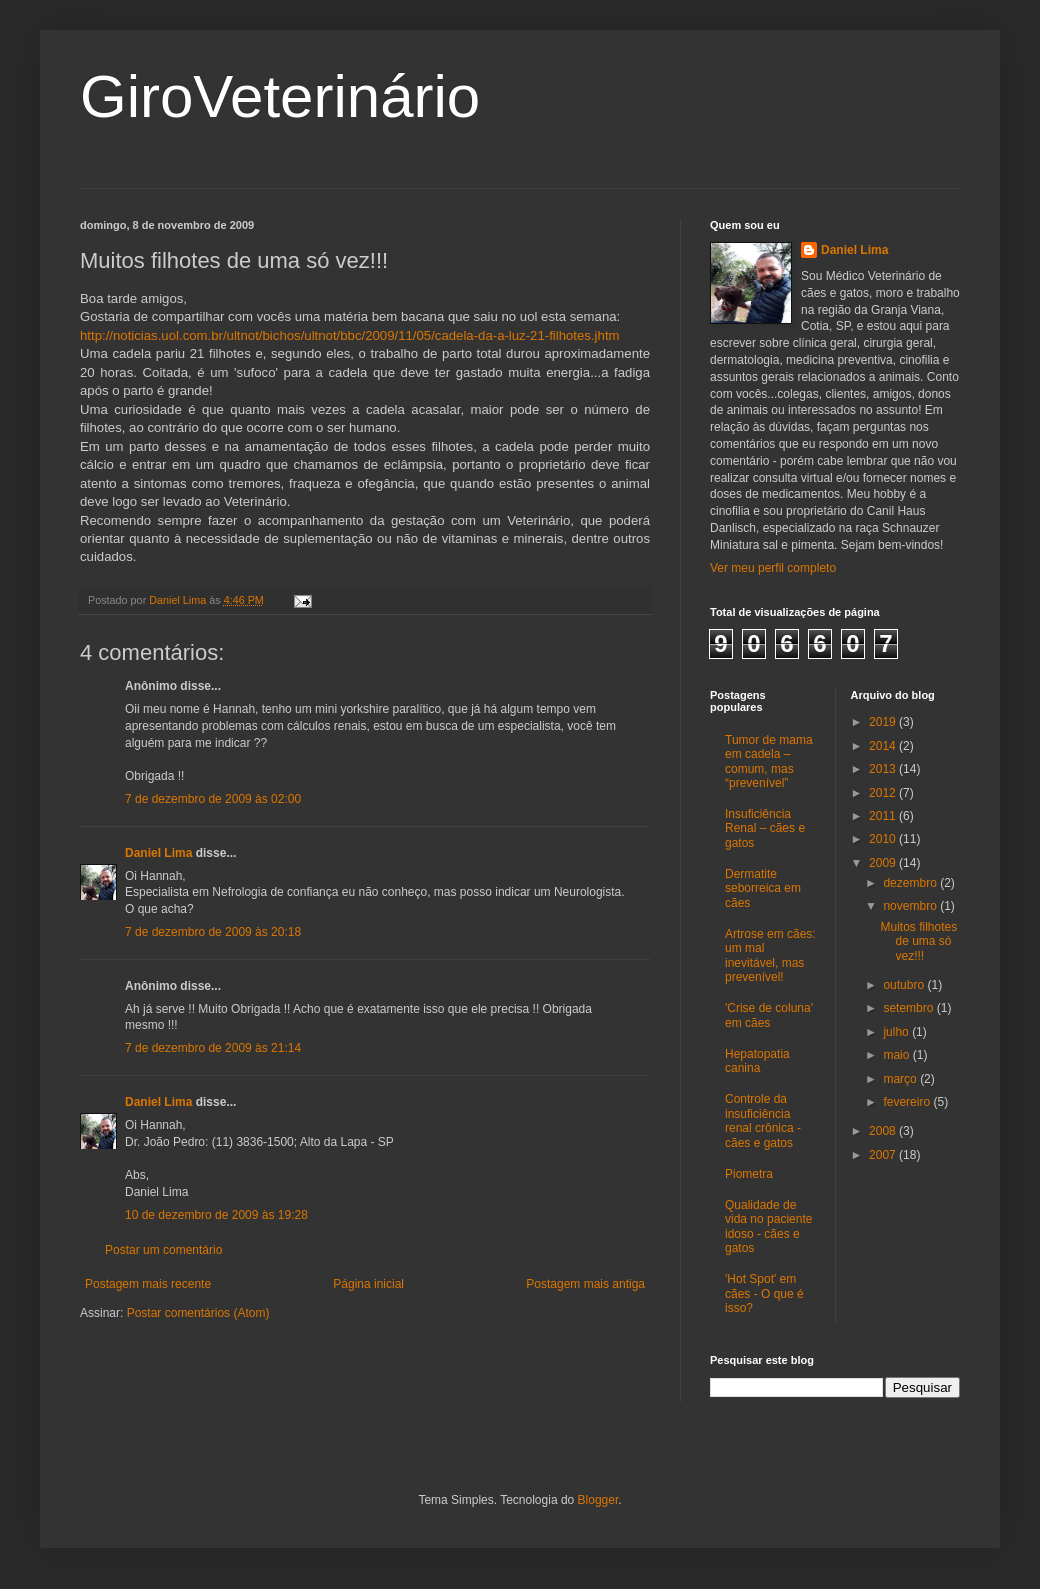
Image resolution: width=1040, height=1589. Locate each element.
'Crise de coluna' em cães (769, 1015)
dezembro (911, 883)
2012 (884, 793)
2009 (884, 863)
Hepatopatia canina (757, 1061)
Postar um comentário (163, 1250)
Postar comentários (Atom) (198, 1313)
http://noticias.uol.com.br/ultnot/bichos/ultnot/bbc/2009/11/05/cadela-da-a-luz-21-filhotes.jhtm (350, 335)
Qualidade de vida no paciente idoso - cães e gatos (768, 1226)
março (901, 1079)
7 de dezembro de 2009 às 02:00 (213, 799)
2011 (884, 816)
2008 (884, 1131)
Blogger (598, 1500)
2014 (884, 746)
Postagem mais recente (148, 1284)
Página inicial (368, 1284)
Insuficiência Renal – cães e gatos (765, 828)
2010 (884, 839)
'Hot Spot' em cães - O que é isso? (764, 1293)
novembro (911, 906)
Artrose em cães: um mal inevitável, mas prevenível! (770, 955)
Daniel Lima (158, 853)
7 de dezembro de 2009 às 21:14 (213, 1048)
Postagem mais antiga (585, 1284)
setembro (909, 1008)
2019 (884, 722)
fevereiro (908, 1102)
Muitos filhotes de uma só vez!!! (918, 941)
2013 (884, 769)
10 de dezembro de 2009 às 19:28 (216, 1215)
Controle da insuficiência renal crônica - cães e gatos (763, 1120)
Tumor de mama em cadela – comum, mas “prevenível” (769, 761)
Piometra (749, 1174)
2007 (884, 1155)
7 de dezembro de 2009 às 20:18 (213, 932)
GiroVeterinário (280, 96)
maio (897, 1055)
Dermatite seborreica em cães (763, 888)
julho (897, 1032)
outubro (905, 985)
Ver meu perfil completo (773, 568)
